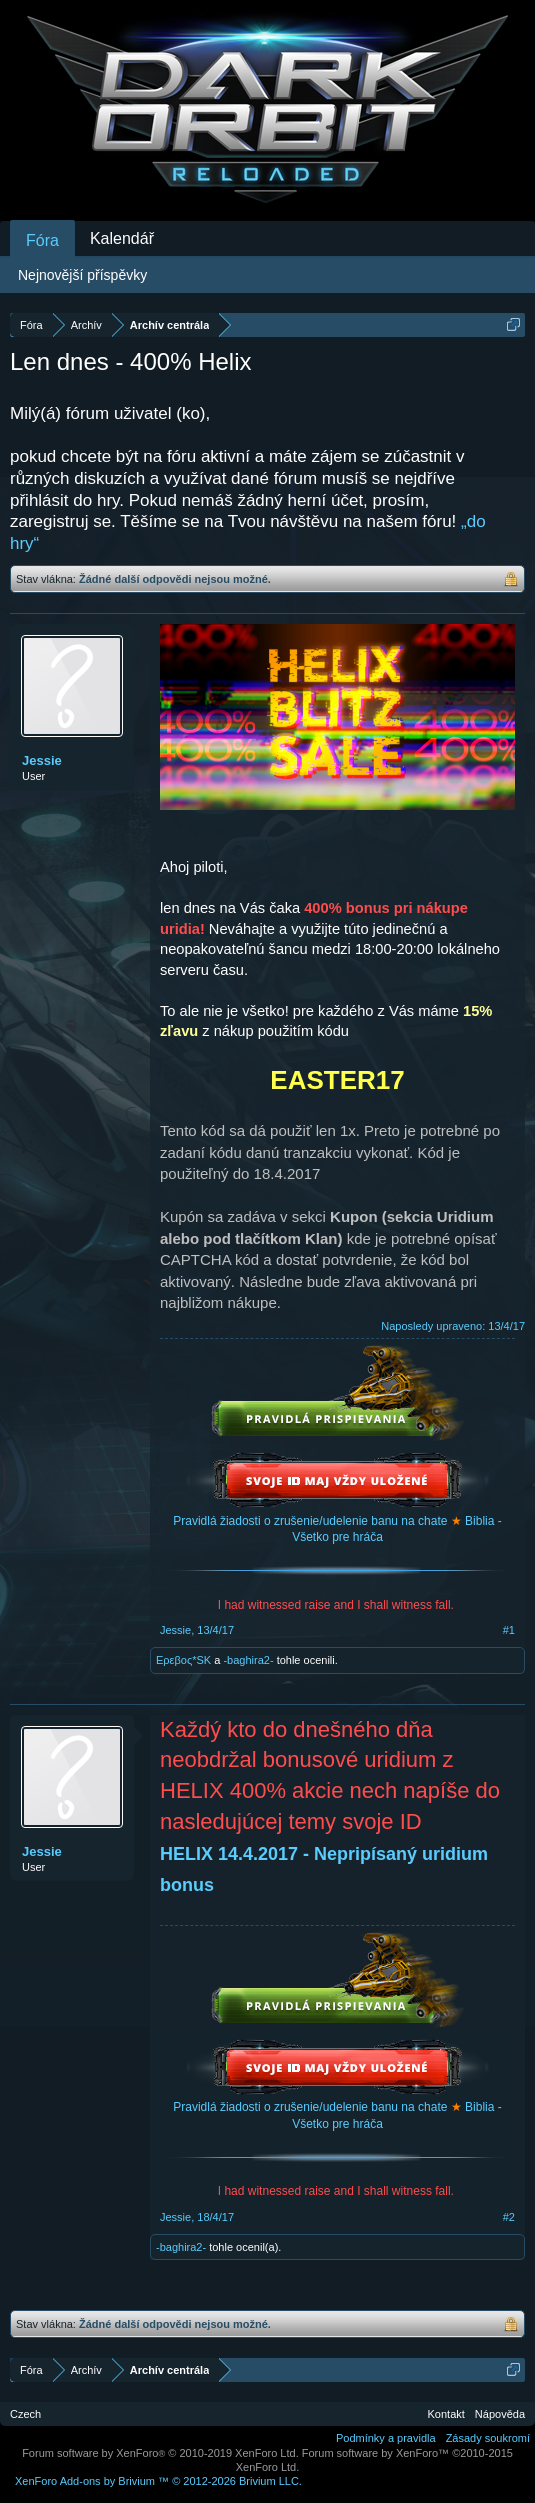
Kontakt (446, 2414)
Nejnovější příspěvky (82, 275)
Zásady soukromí (488, 2438)
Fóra (42, 240)
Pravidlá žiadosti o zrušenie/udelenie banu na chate (310, 1521)
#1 (509, 1630)
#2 (509, 2217)
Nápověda (500, 2414)
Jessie (42, 760)
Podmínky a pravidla (386, 2438)
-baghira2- (248, 1660)
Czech (25, 2414)
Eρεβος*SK (183, 1660)
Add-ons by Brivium (158, 2481)
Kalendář (122, 238)
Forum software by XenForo (160, 2453)
